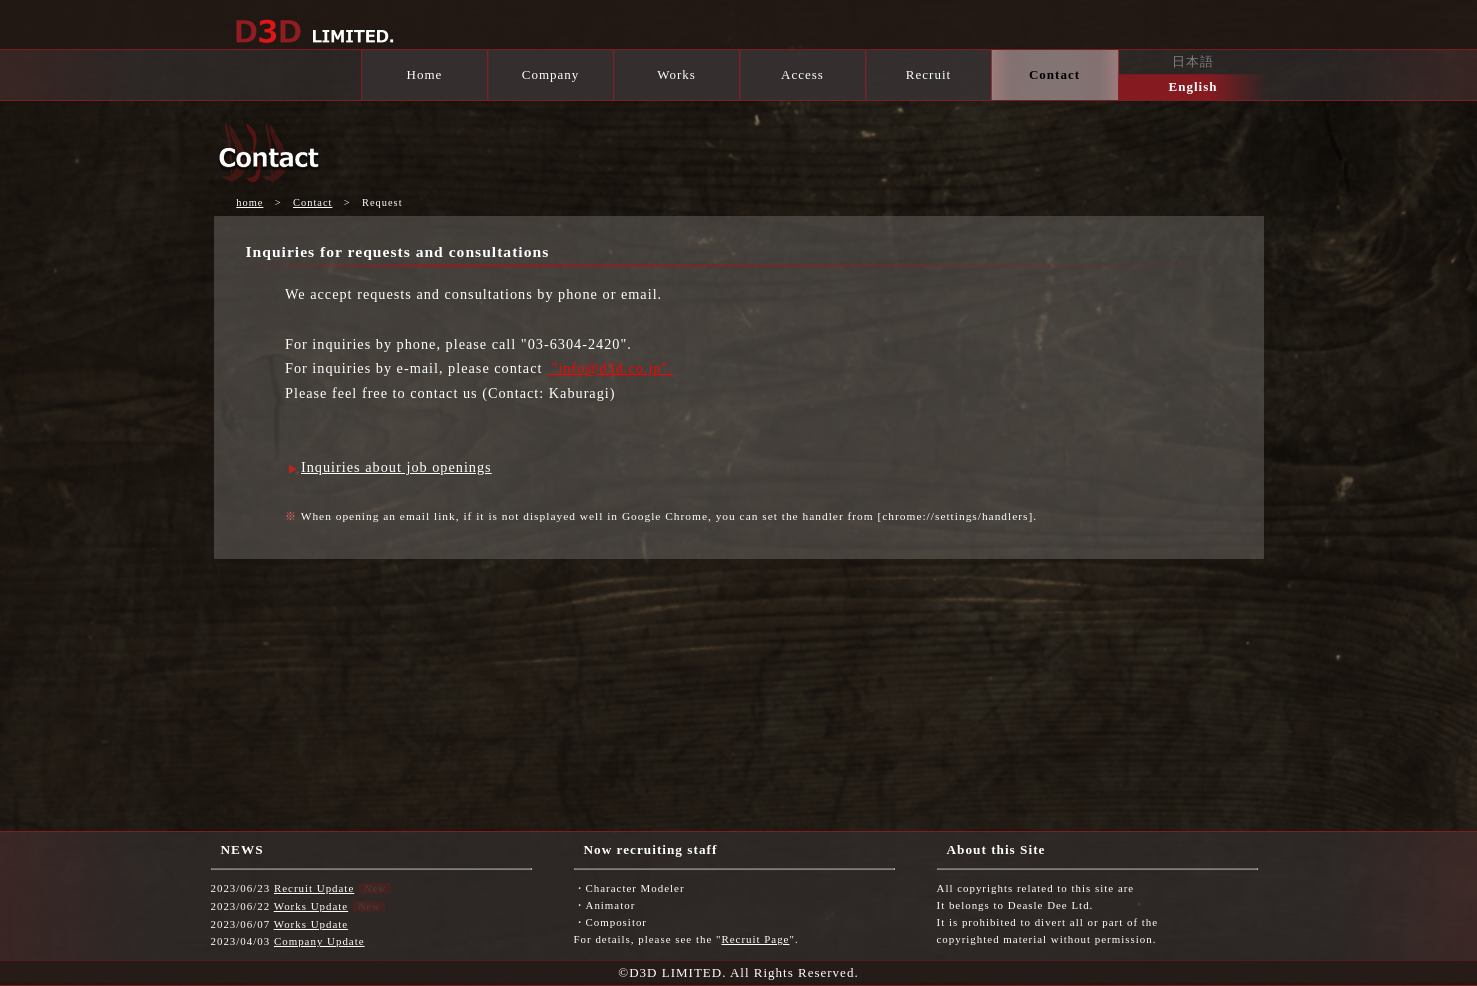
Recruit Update (314, 888)
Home (425, 74)
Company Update (319, 941)
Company (551, 74)
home (249, 202)
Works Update (311, 906)
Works (676, 74)
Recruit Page (755, 939)
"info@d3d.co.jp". (610, 368)
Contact (1054, 74)
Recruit (928, 74)
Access (802, 74)
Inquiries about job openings (396, 467)
